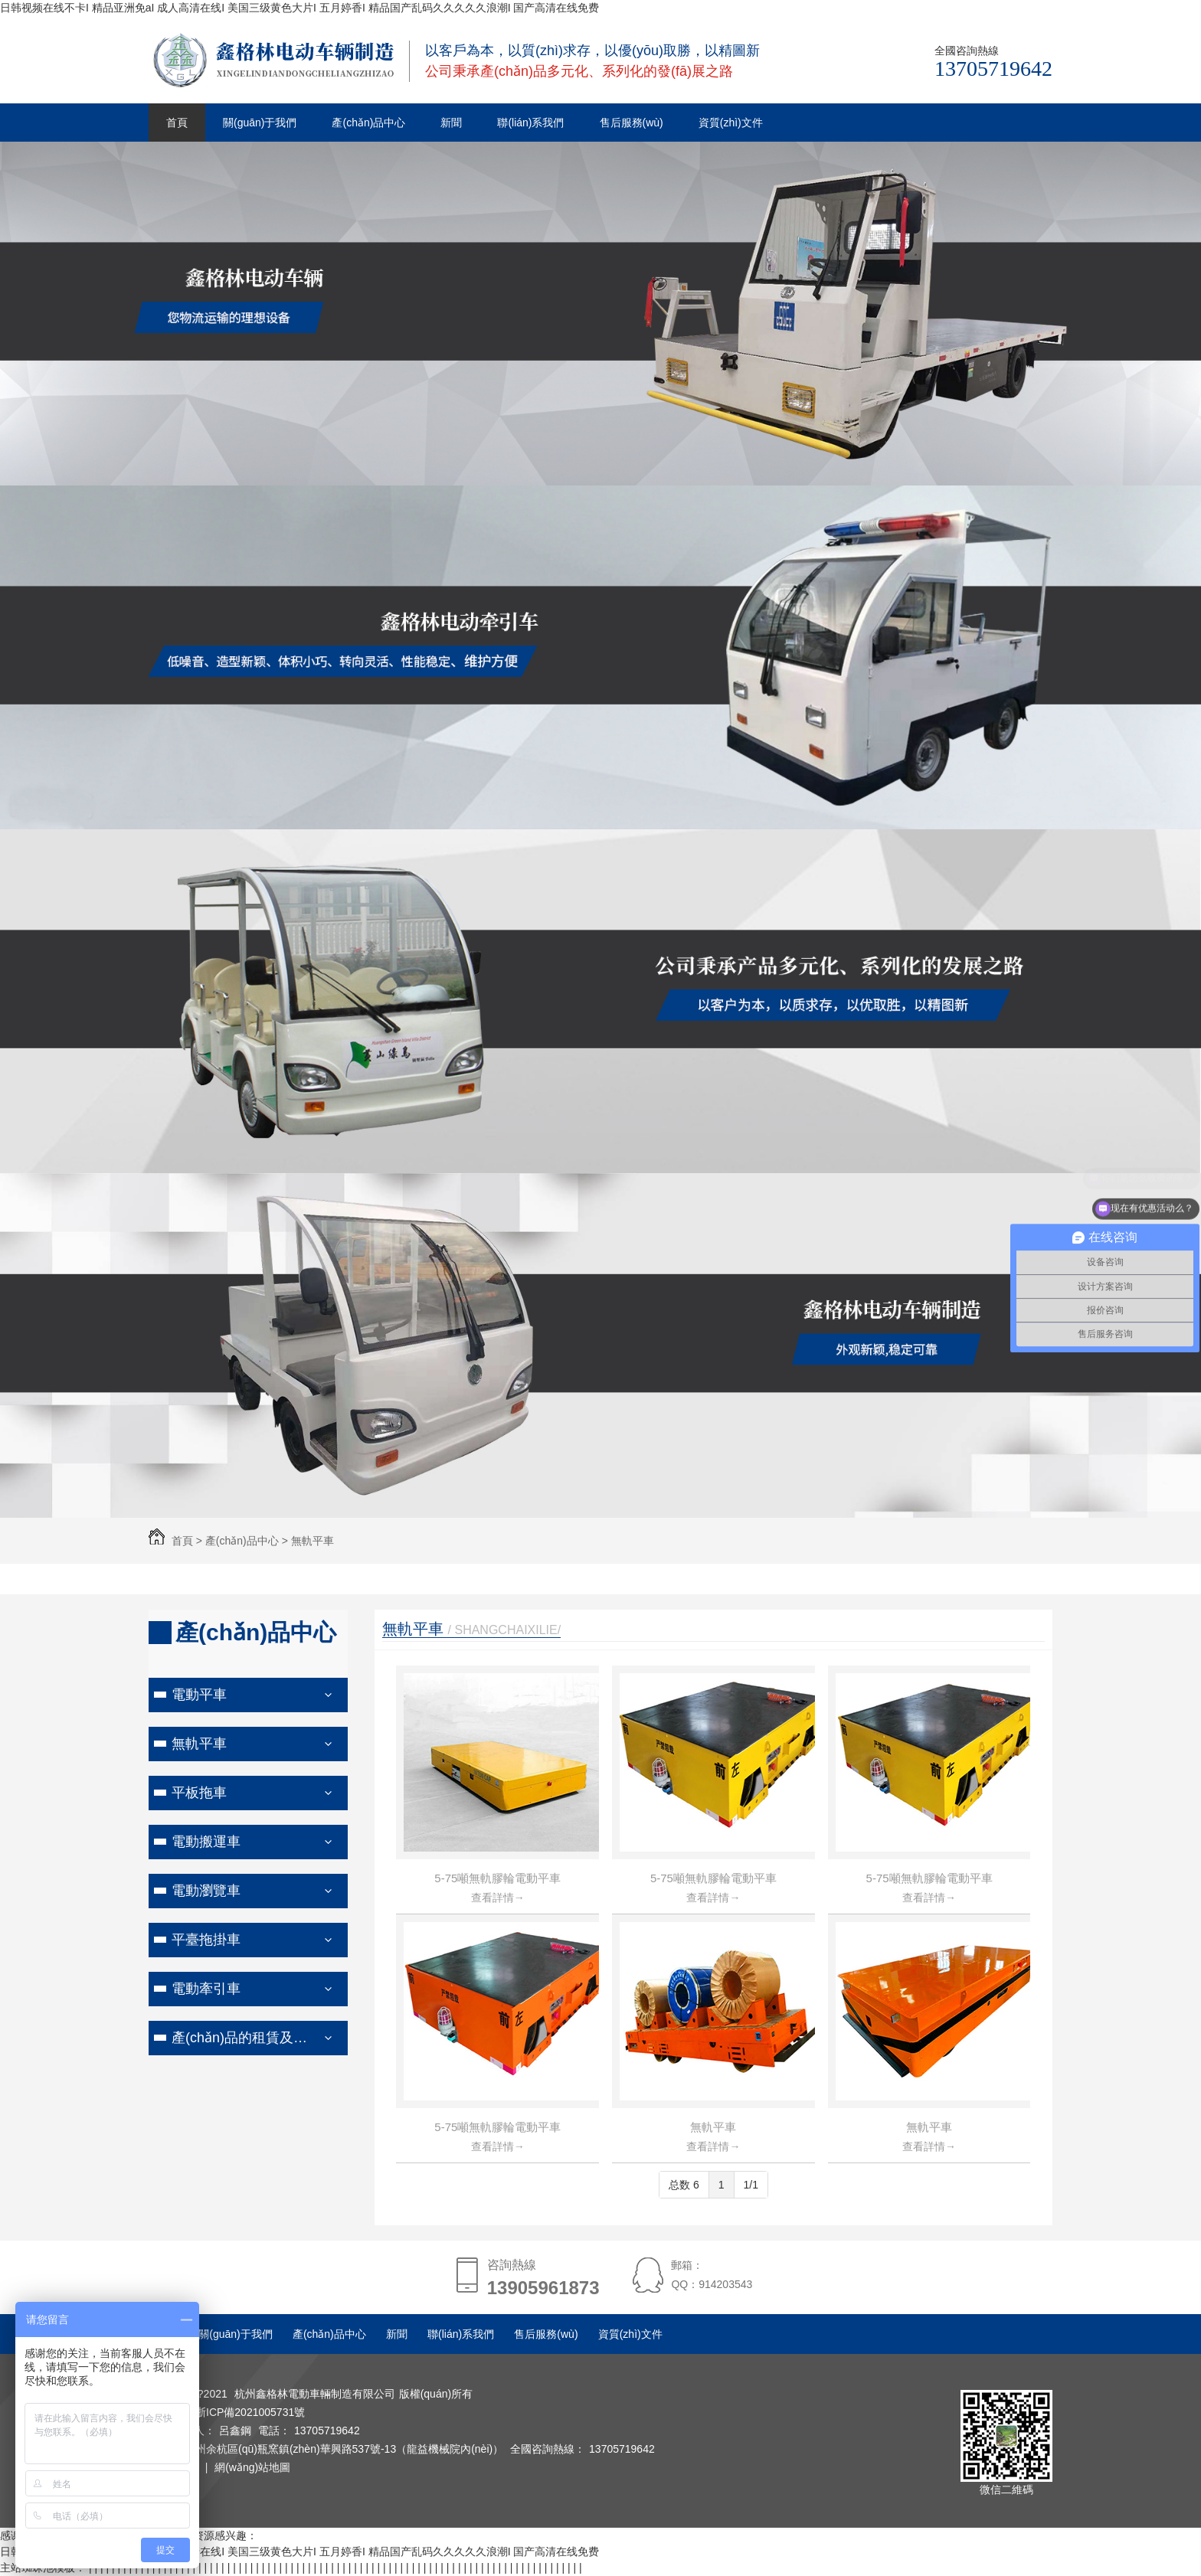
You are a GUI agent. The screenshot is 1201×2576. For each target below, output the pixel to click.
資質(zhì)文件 (731, 122)
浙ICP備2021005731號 (250, 2412)
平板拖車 (199, 1792)
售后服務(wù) (631, 122)
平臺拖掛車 (206, 1939)
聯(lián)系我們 (530, 122)
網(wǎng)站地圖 (252, 2467)
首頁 (177, 122)
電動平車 (199, 1694)
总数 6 (684, 2185)
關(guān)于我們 (259, 122)
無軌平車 (312, 1541)
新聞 (451, 122)
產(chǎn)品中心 (368, 122)
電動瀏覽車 (206, 1890)
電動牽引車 (206, 1988)
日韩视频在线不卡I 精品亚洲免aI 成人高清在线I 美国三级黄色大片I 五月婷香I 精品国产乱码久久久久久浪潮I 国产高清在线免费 (299, 8)
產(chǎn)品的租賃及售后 (246, 2037)
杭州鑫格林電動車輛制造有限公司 (314, 2394)
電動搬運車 (206, 1841)
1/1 (751, 2185)
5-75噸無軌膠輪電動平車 (497, 1878)
